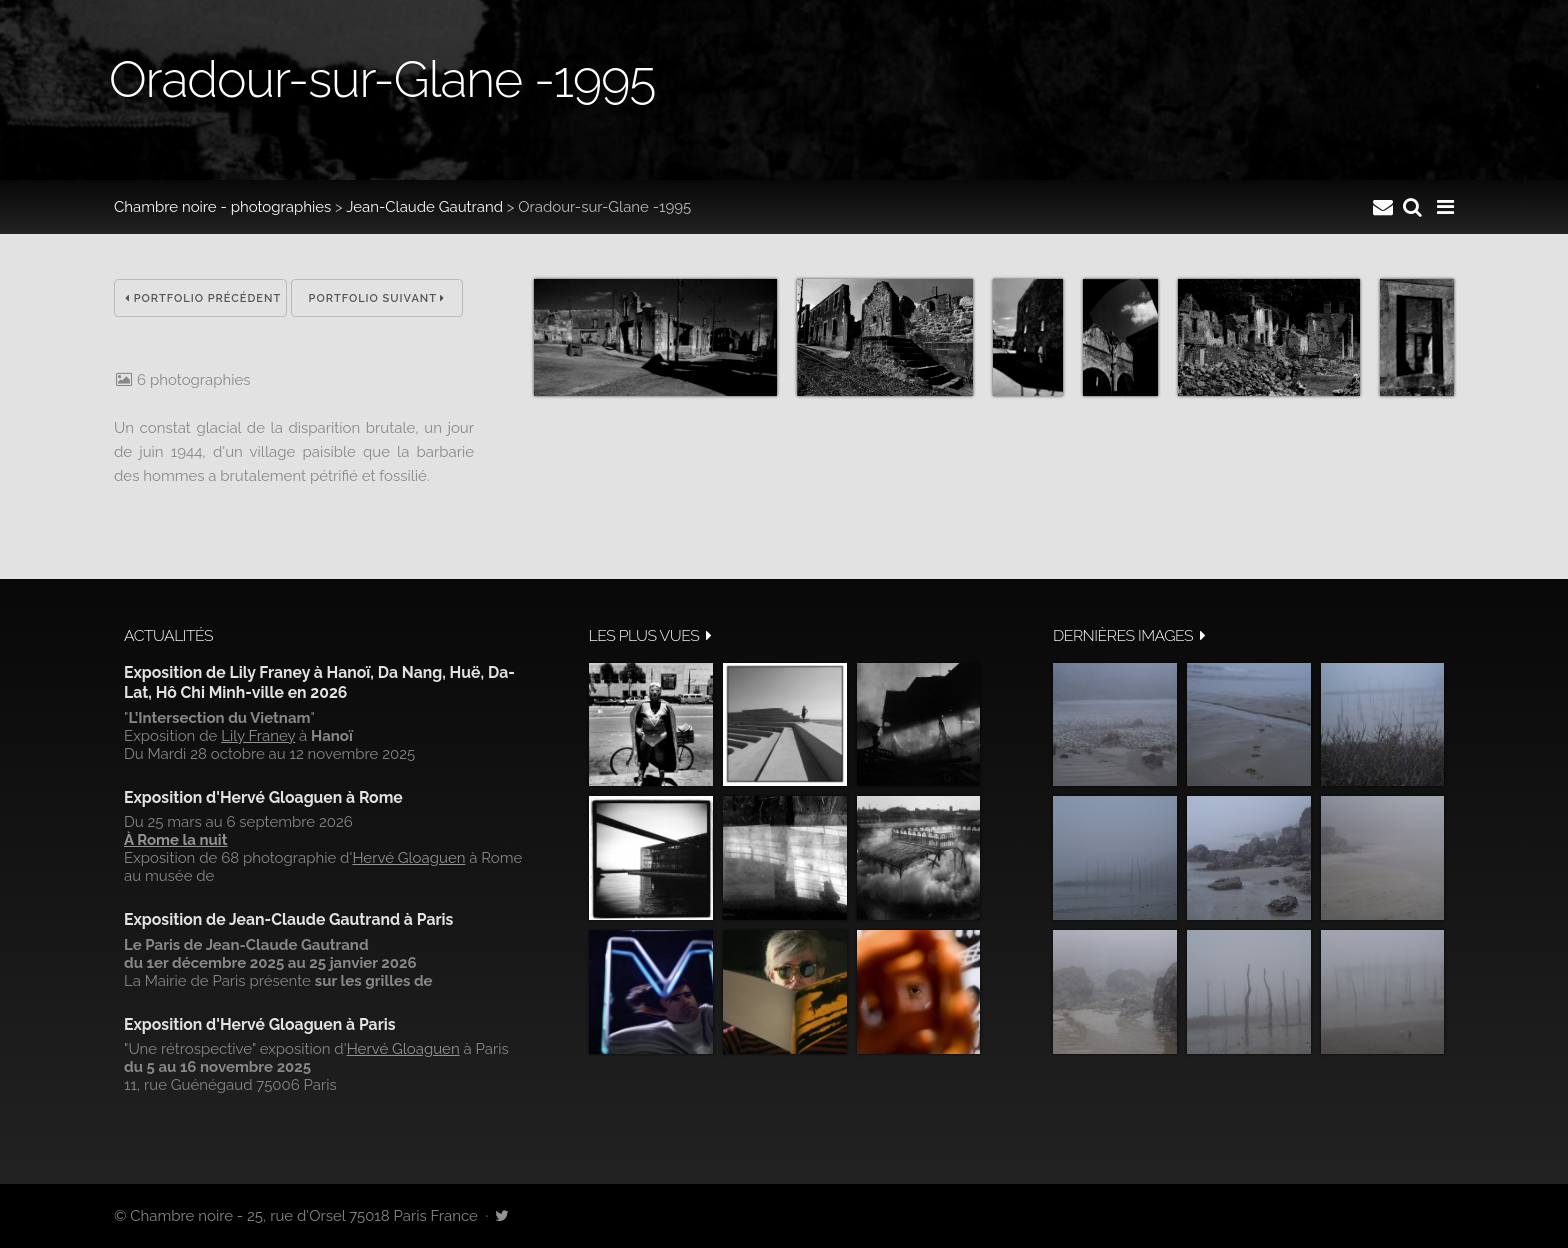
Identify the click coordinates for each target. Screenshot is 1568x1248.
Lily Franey (258, 736)
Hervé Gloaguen (408, 858)
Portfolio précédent (203, 298)
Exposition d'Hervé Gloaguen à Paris (260, 1024)
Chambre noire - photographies (222, 207)
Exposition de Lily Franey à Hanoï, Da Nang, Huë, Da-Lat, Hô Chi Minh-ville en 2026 (319, 682)
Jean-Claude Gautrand (424, 207)
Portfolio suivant (377, 298)
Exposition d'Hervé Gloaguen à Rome (263, 797)
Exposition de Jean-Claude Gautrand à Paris (288, 919)
